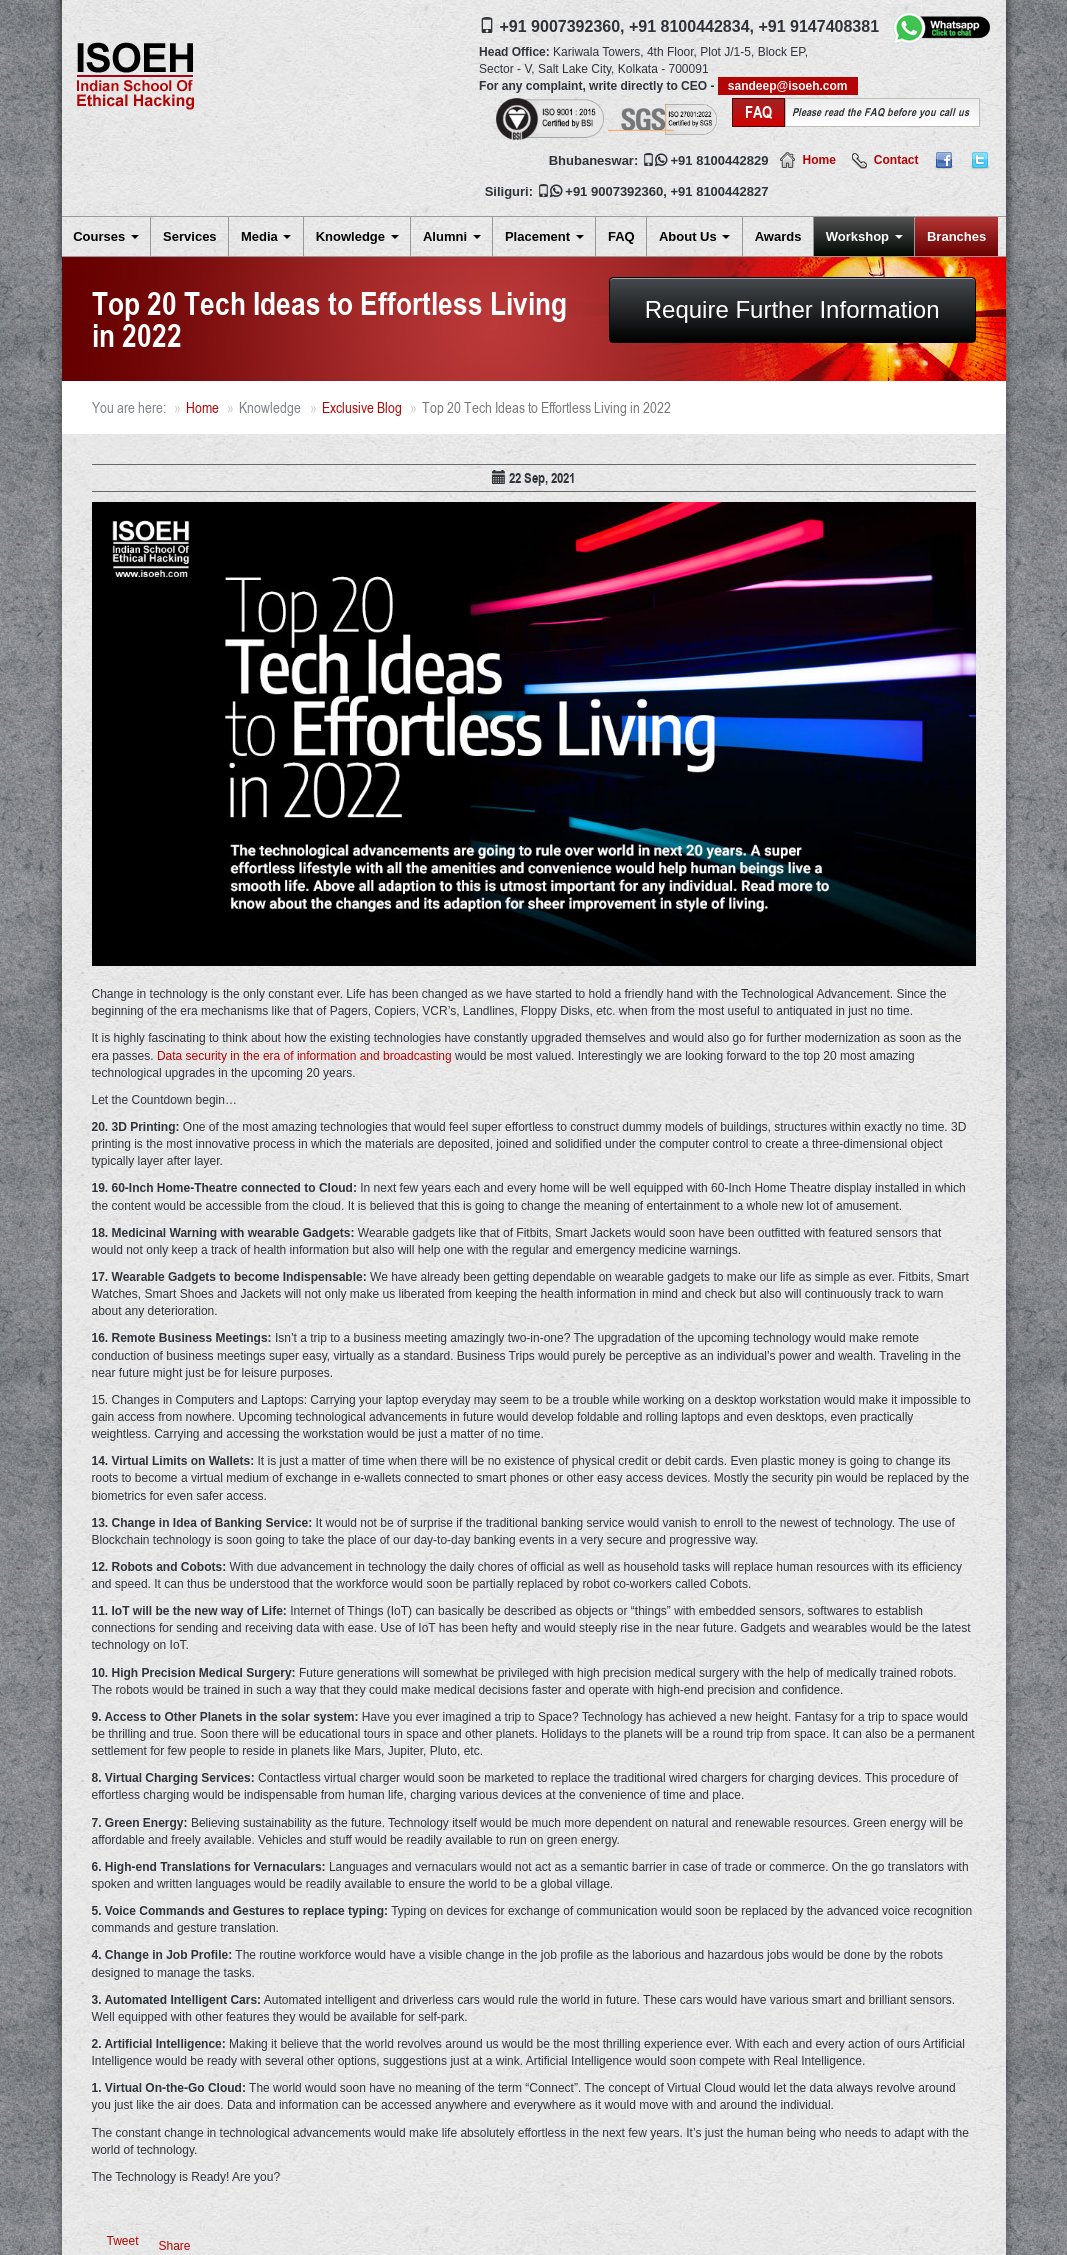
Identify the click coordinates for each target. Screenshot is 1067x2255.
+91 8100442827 (720, 191)
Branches (956, 236)
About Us (694, 236)
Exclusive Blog (362, 407)
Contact (896, 160)
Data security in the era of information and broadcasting (304, 1056)
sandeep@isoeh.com (788, 86)
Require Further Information (792, 309)
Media (266, 236)
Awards (778, 236)
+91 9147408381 (818, 26)
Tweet (123, 2241)
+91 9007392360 (614, 191)
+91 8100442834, (691, 26)
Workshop (864, 236)
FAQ (621, 236)
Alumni (452, 236)
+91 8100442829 (720, 160)
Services (190, 236)
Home (818, 160)
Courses (106, 236)
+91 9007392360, (562, 26)
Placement (544, 236)
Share (175, 2246)
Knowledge (357, 236)
